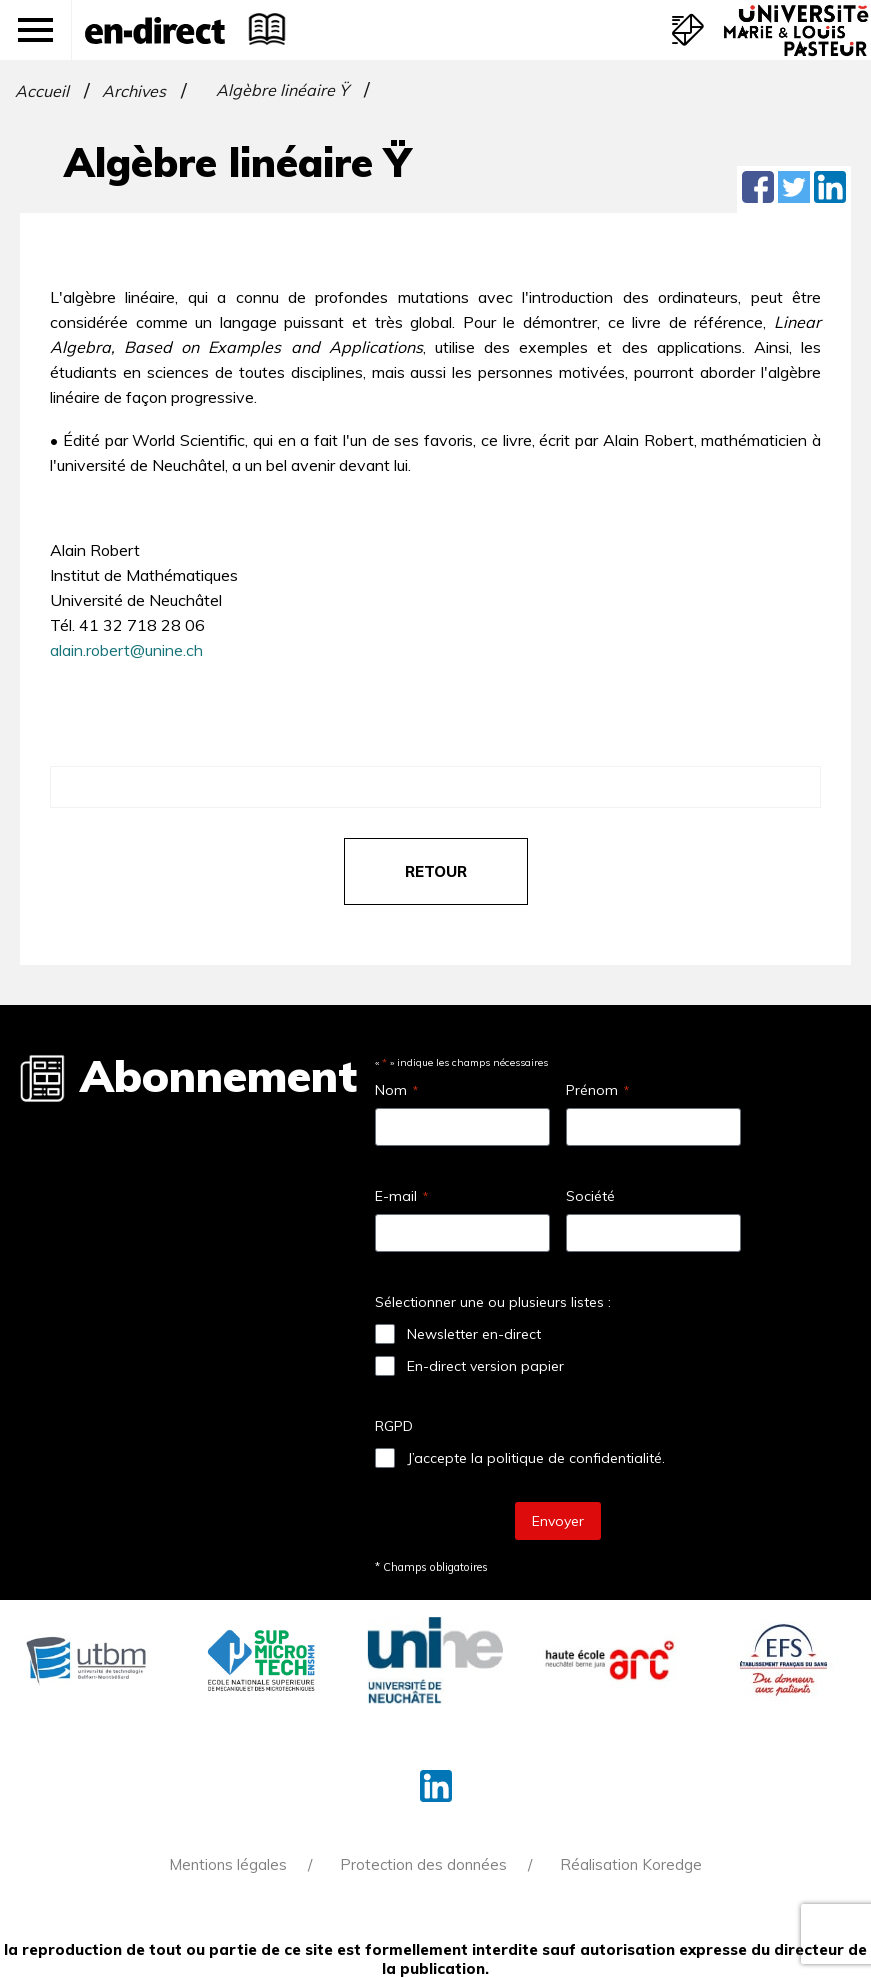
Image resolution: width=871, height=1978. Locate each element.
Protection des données (423, 1864)
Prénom (597, 1090)
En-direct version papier (485, 1366)
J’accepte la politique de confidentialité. (536, 1458)
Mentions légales (228, 1864)
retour (436, 871)
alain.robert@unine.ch (126, 650)
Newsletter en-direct (474, 1334)
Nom (396, 1090)
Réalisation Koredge (631, 1864)
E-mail (401, 1196)
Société (590, 1196)
